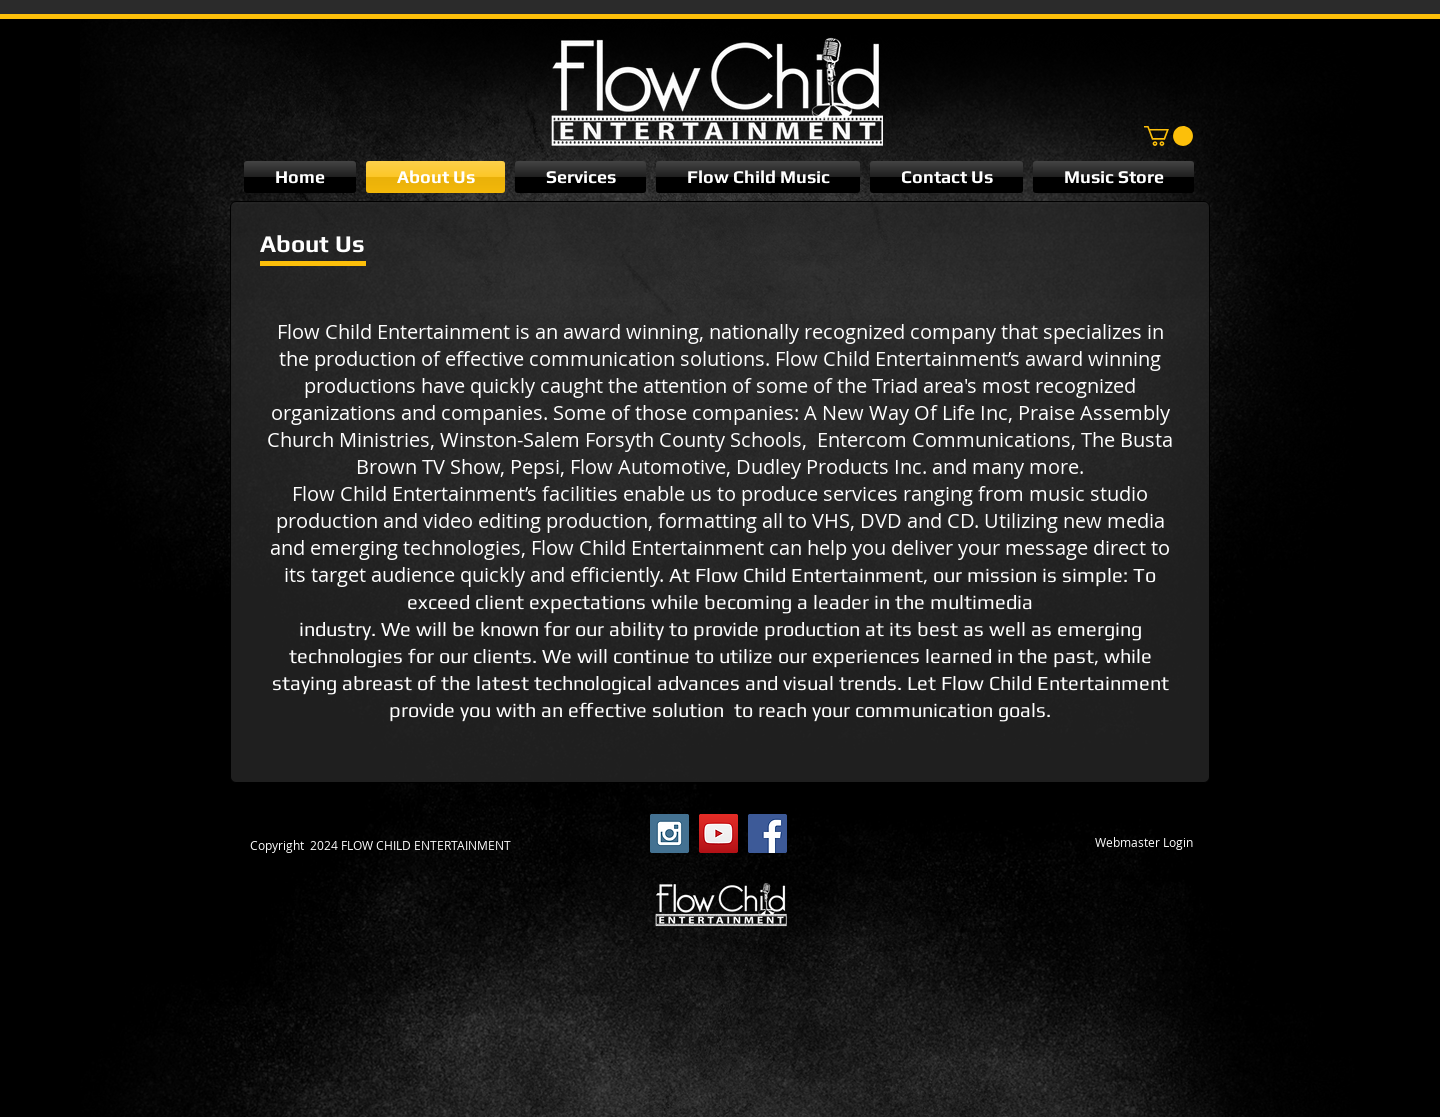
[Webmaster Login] (1144, 843)
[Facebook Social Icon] (767, 833)
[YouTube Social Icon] (718, 833)
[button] (1168, 136)
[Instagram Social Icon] (669, 833)
